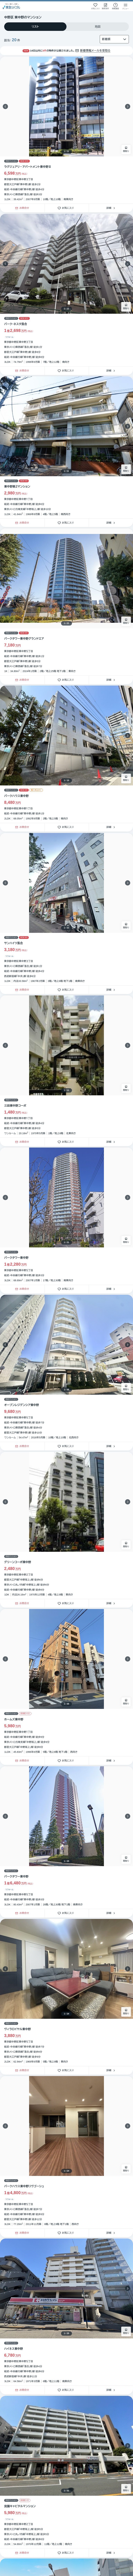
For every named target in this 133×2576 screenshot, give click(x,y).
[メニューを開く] (125, 6)
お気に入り (67, 208)
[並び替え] (114, 39)
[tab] (35, 26)
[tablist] (66, 26)
